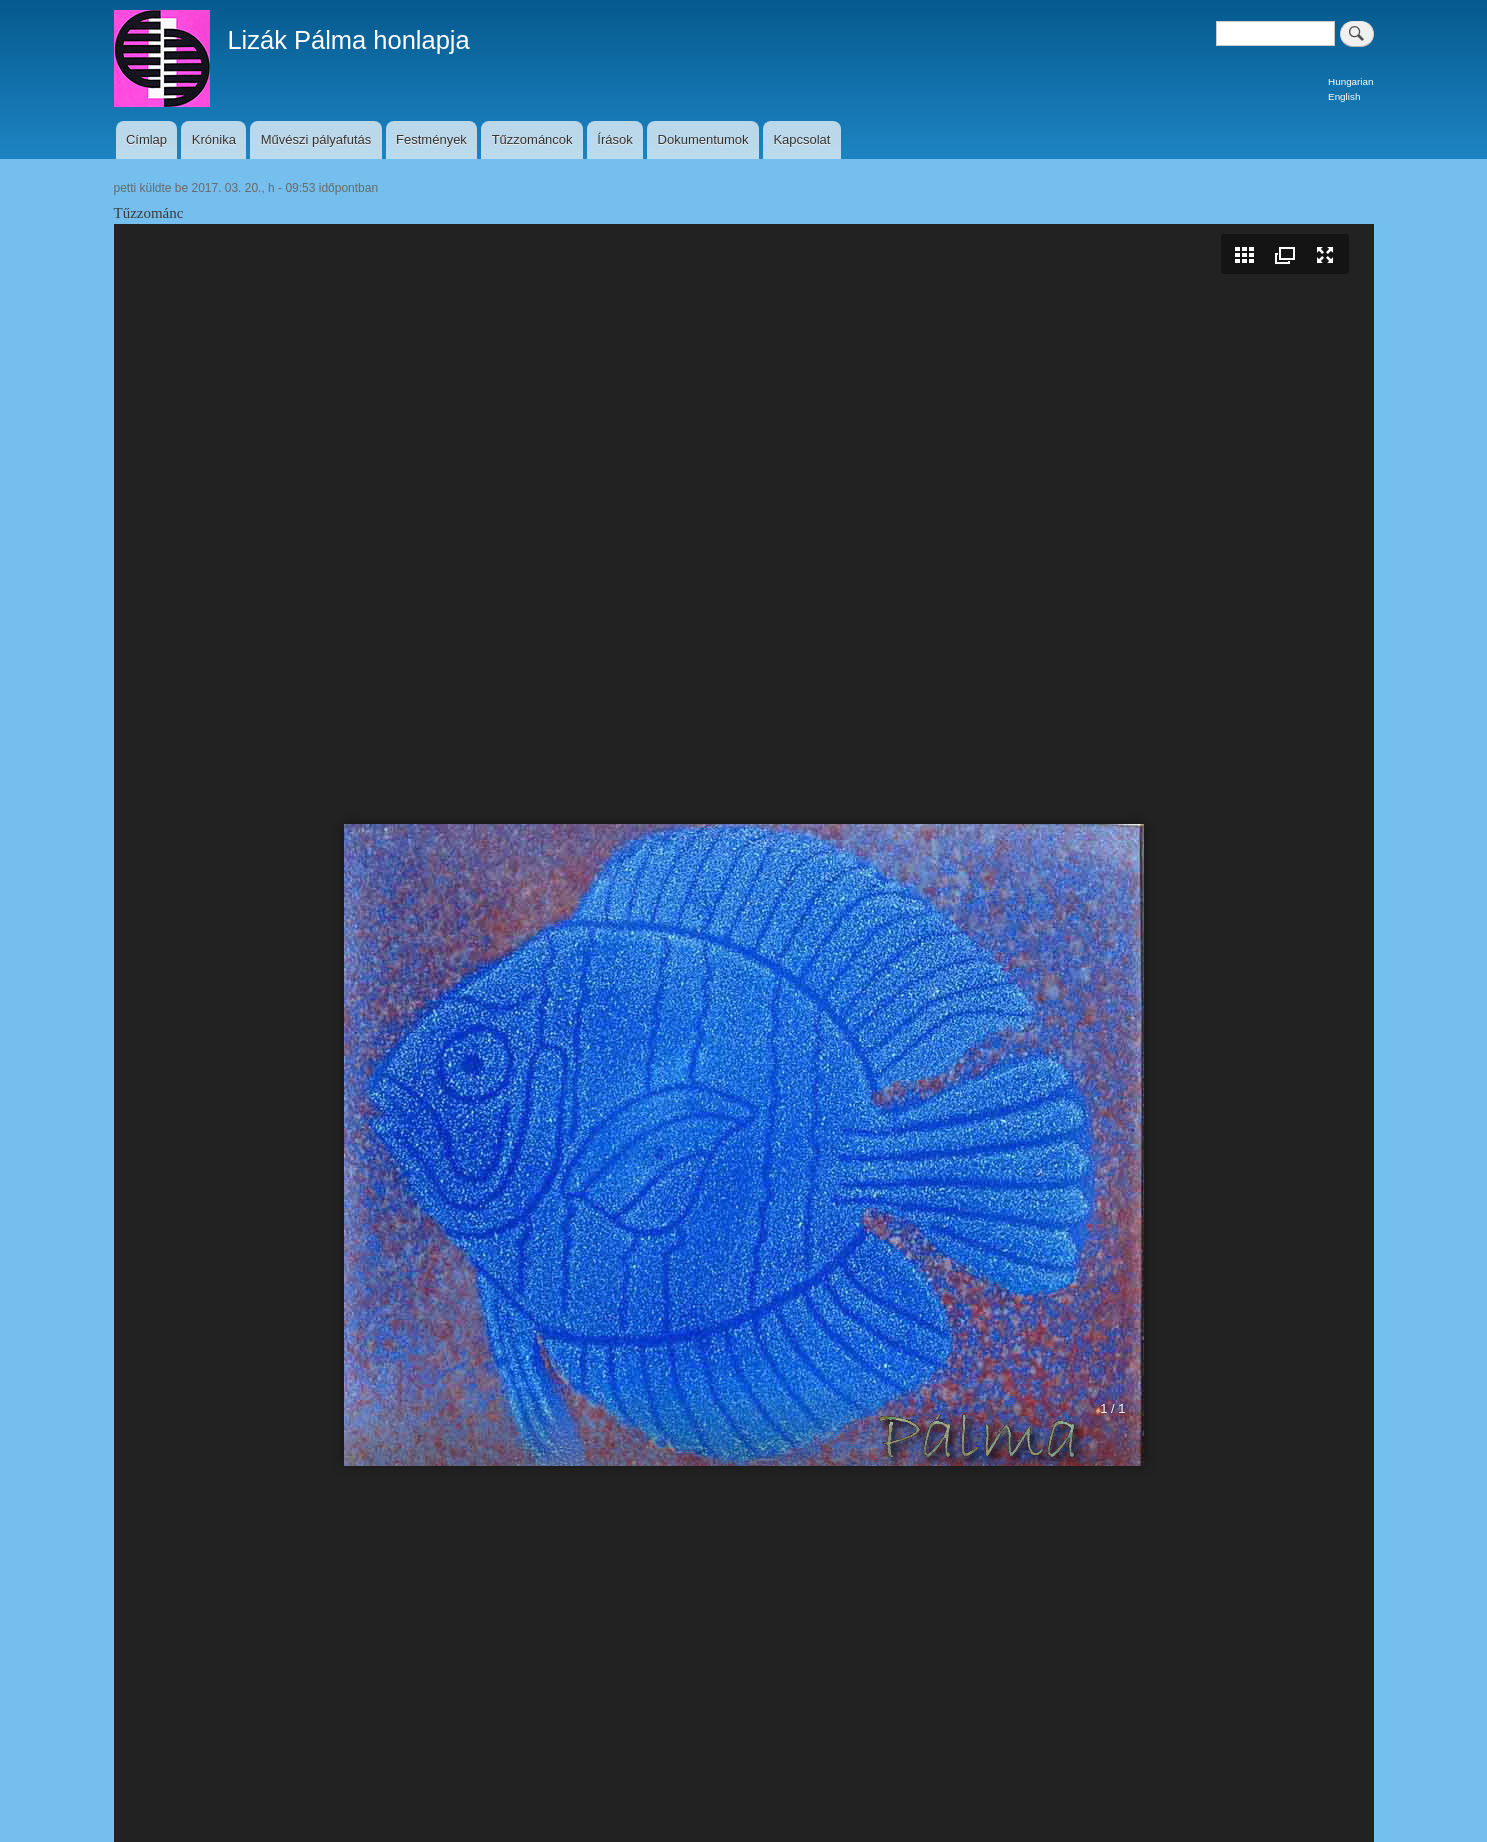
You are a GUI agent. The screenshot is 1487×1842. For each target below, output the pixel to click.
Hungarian (1350, 81)
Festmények (431, 139)
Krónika (214, 139)
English (1344, 96)
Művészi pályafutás (316, 139)
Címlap (146, 139)
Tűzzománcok (532, 139)
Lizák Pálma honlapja (348, 40)
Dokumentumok (703, 139)
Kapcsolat (801, 139)
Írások (614, 139)
